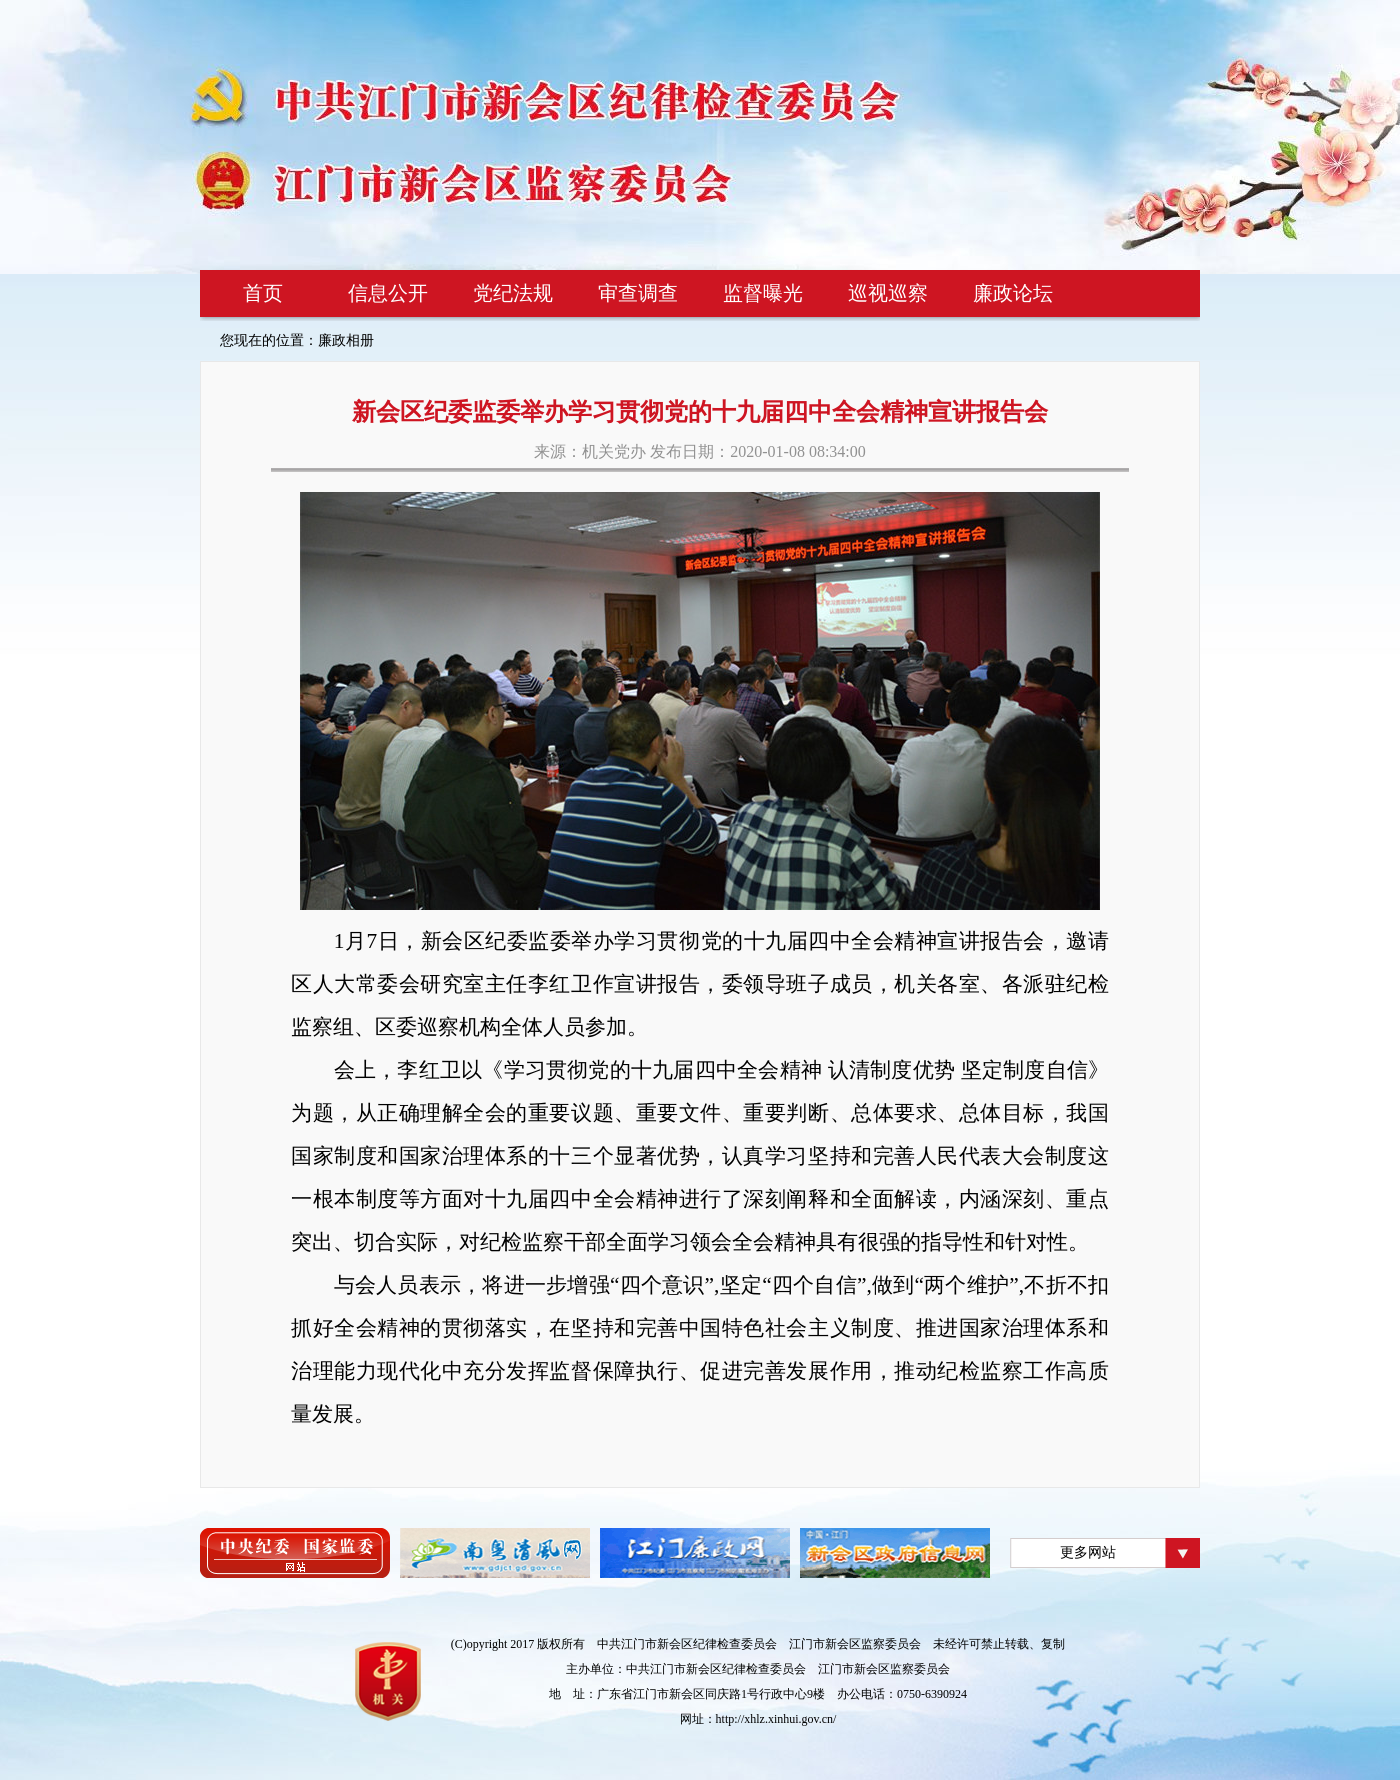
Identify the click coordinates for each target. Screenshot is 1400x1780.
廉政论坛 (1013, 293)
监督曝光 (763, 293)
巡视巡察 (888, 293)
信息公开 (388, 293)
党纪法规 (513, 293)
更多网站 (1088, 1552)
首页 (263, 293)
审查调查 (638, 293)
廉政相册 (346, 340)
